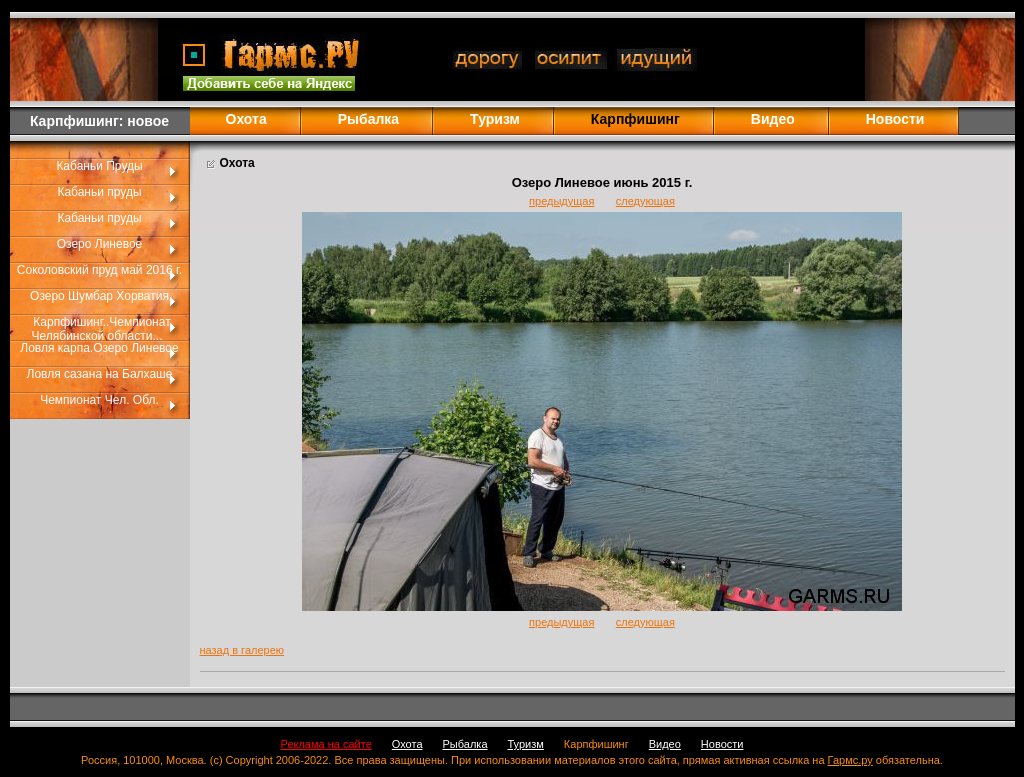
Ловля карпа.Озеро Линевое (99, 348)
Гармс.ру (850, 760)
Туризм (495, 119)
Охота (246, 119)
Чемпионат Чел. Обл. (99, 400)
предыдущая (561, 201)
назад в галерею (242, 650)
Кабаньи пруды (99, 192)
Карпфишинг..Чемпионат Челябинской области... (101, 329)
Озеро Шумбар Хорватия (99, 296)
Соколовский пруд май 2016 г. (99, 270)
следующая (645, 201)
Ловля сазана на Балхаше (100, 374)
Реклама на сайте (326, 744)
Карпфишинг (596, 744)
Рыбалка (368, 119)
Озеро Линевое (100, 244)
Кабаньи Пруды (99, 166)
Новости (895, 119)
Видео (773, 119)
